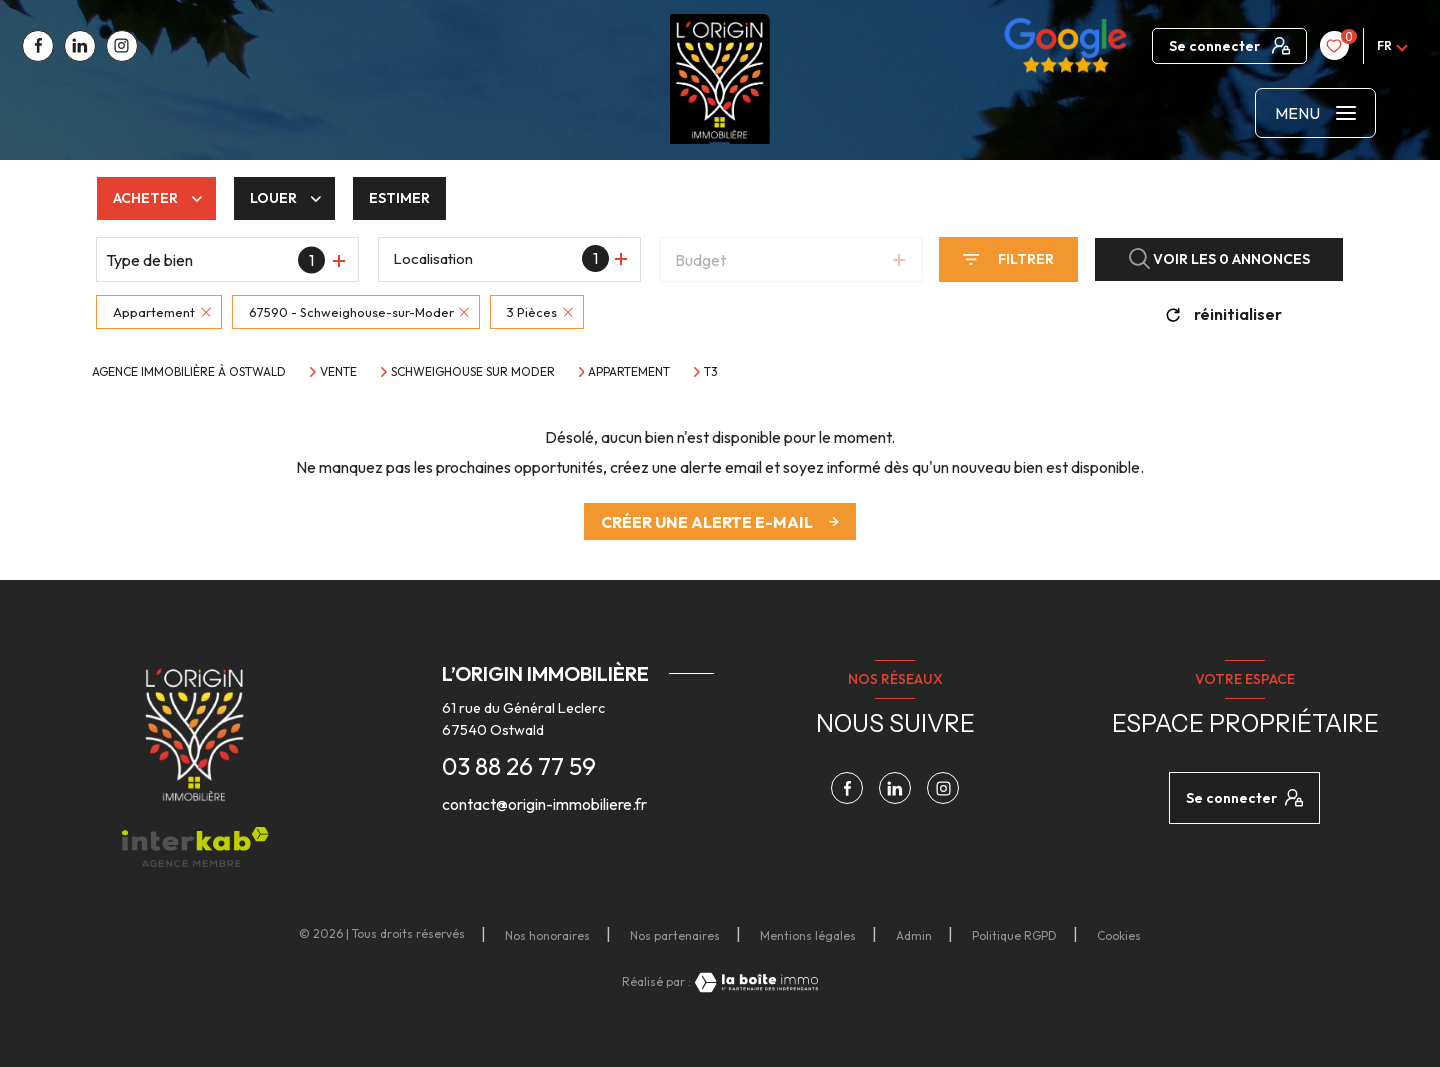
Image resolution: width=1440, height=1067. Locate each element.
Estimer (399, 198)
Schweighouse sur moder (473, 372)
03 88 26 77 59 (519, 766)
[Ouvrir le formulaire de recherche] (1008, 259)
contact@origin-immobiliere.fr (544, 804)
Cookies (1119, 936)
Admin (914, 935)
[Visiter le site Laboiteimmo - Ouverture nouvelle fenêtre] (755, 982)
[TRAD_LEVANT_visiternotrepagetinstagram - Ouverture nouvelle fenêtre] (122, 46)
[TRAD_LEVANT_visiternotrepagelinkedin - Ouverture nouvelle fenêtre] (80, 46)
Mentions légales (808, 935)
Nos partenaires (675, 935)
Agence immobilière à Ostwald (189, 371)
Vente (338, 372)
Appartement (629, 372)
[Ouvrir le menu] (1315, 113)
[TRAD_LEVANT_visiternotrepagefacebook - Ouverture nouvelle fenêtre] (38, 46)
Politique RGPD (1014, 935)
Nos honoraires (547, 935)
